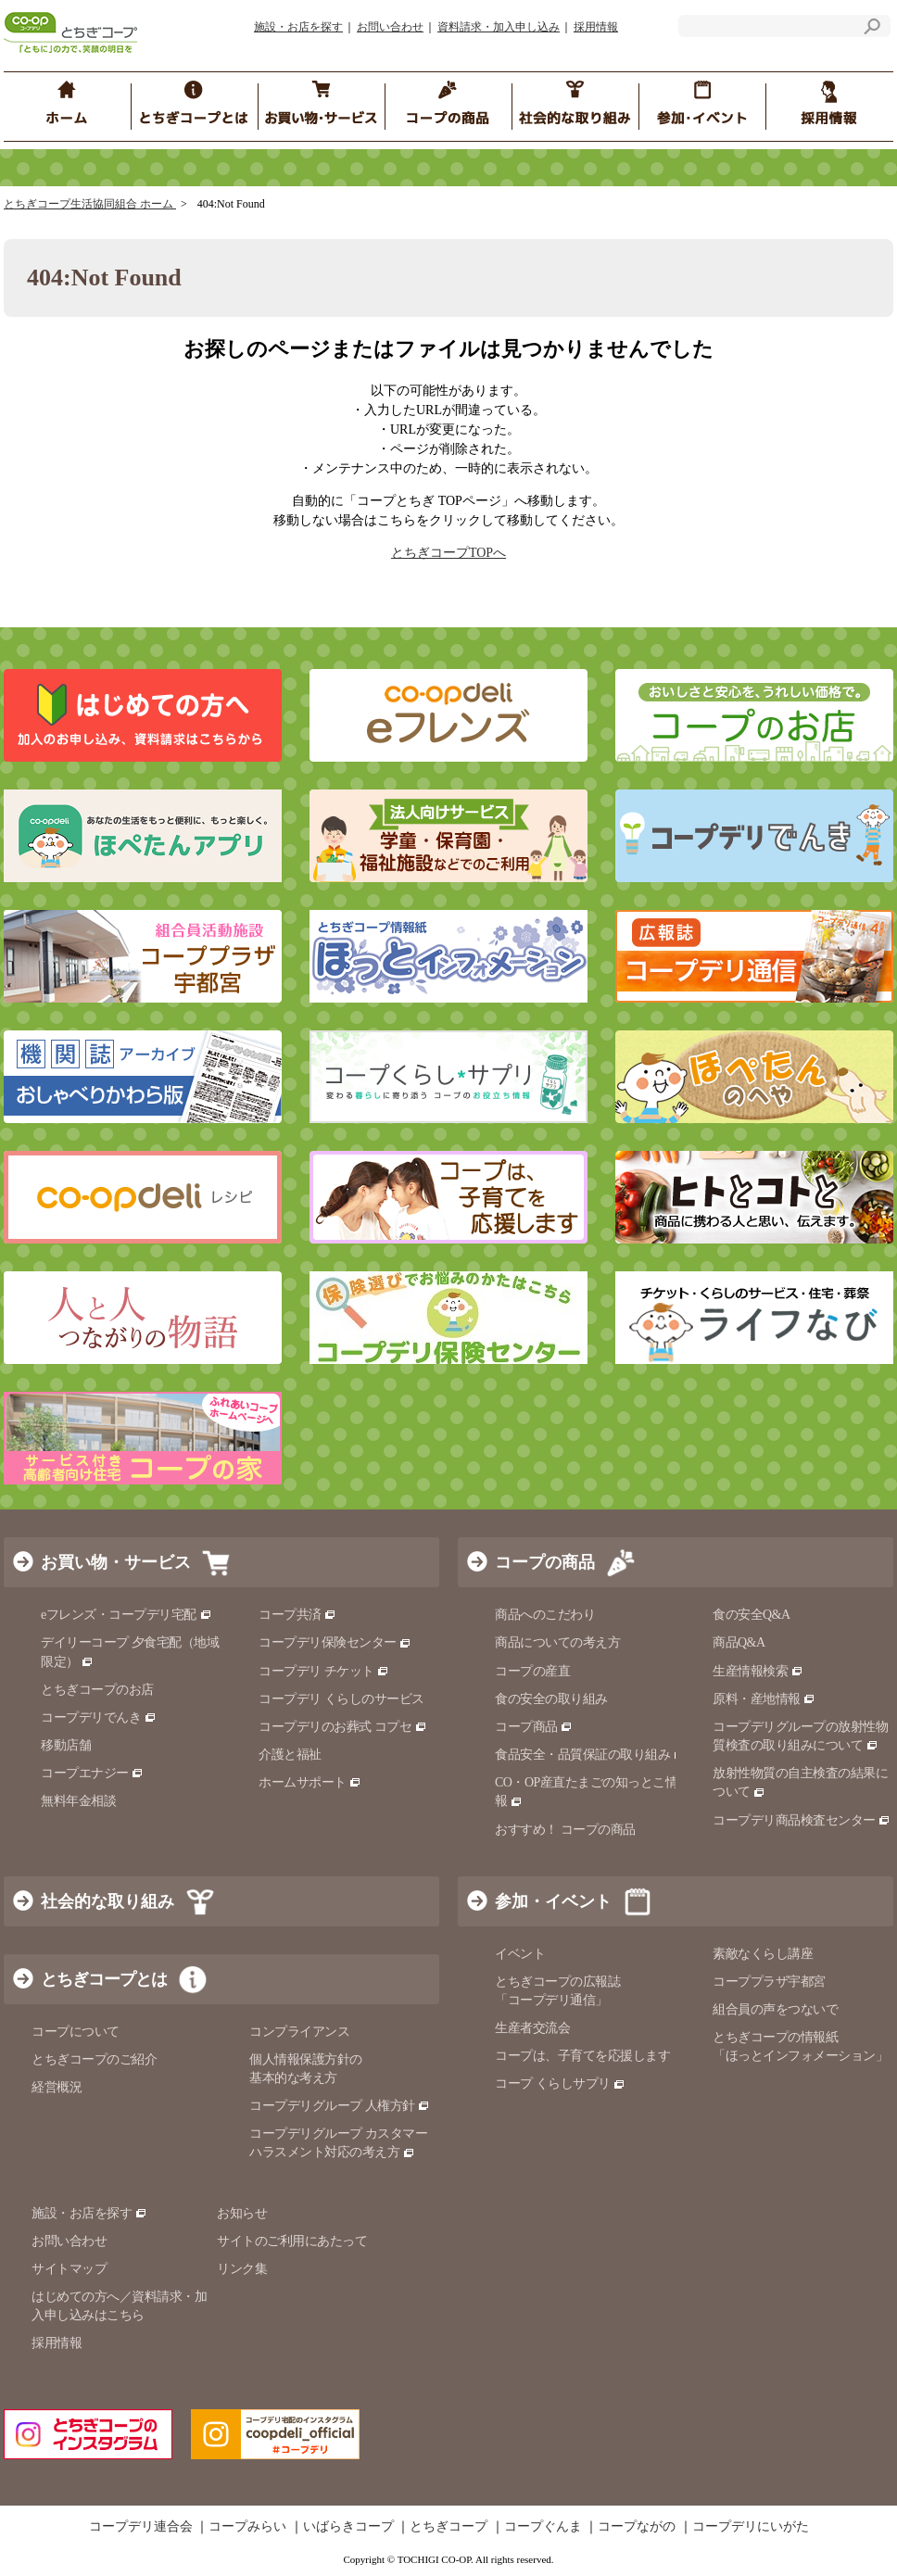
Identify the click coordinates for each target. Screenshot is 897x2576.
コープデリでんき (99, 1717)
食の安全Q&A (751, 1615)
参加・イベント (553, 1901)
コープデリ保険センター (335, 1642)
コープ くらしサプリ (560, 2083)
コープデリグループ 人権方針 (339, 2106)
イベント (520, 1954)
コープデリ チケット (324, 1671)
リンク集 (242, 2269)
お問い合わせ (390, 26)
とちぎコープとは (104, 1979)
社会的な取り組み (107, 1901)
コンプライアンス (299, 2032)
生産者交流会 (532, 2028)
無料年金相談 (78, 1801)
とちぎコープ (448, 2526)
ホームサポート (310, 1782)
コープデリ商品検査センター (802, 1820)
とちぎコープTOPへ (448, 553)
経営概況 (57, 2087)
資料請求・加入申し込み (498, 26)
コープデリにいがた (750, 2526)
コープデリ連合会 (141, 2526)
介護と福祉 (290, 1755)
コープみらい (247, 2526)
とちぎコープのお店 (97, 1690)
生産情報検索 (758, 1671)
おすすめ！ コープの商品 (565, 1830)
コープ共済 (297, 1615)
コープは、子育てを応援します (582, 2056)
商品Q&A (739, 1642)
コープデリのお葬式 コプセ (343, 1727)
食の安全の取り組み (551, 1699)
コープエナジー (92, 1773)
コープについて (76, 2032)
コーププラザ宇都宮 (769, 1982)
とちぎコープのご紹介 (94, 2059)
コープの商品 (545, 1562)
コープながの (637, 2526)
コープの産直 (532, 1671)
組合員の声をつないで (775, 2009)
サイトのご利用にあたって (292, 2241)
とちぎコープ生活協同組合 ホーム (90, 203)
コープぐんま (543, 2526)
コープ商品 (534, 1727)
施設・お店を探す (298, 26)
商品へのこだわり (545, 1615)
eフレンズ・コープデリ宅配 (126, 1615)
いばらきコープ (348, 2526)
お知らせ (242, 2213)
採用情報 (596, 26)
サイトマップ (69, 2269)
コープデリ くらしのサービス (341, 1699)
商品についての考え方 (557, 1642)
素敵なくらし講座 (763, 1954)
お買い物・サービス (116, 1562)
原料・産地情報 (764, 1699)
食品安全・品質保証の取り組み (590, 1755)
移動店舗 (66, 1745)
